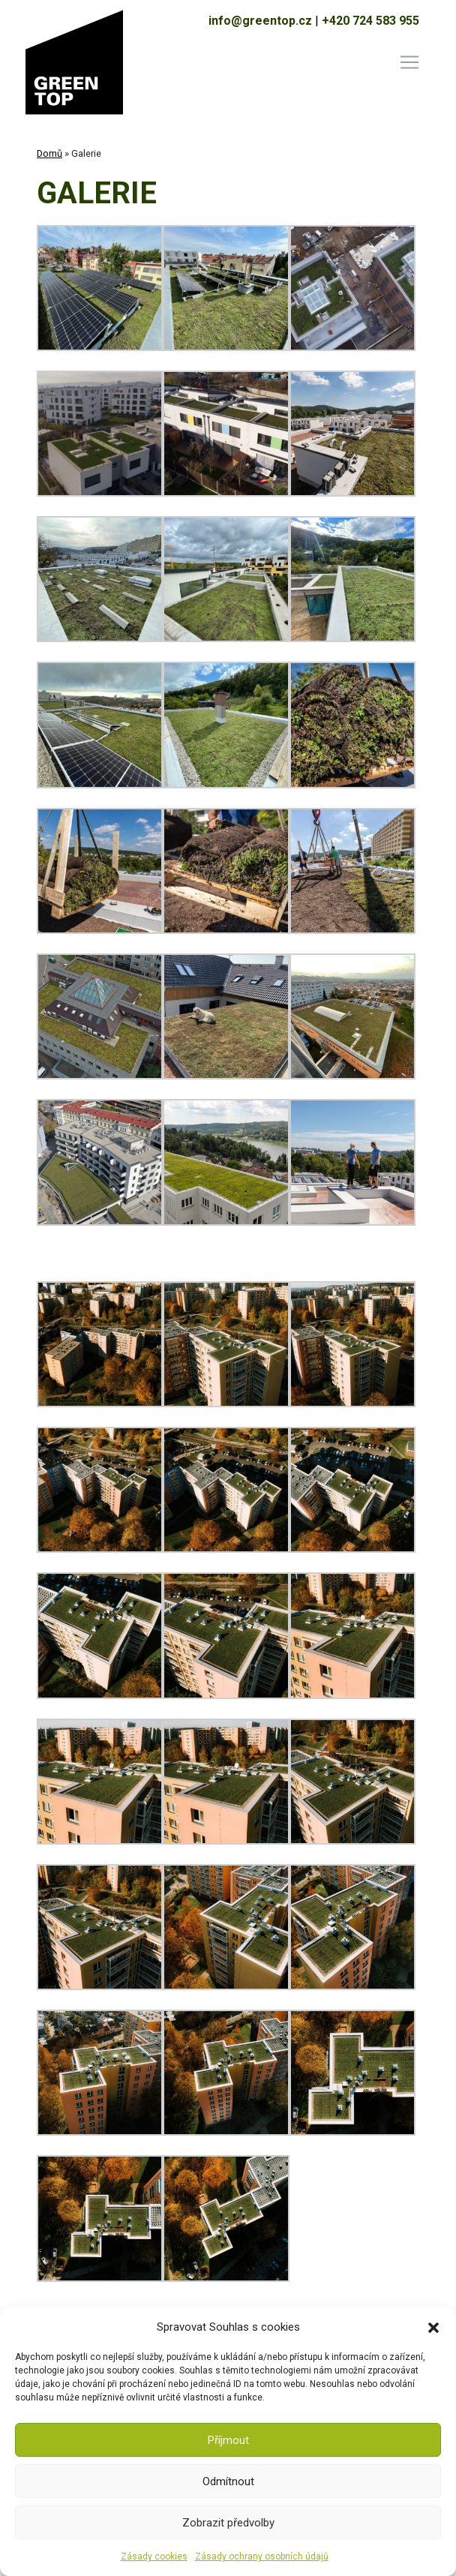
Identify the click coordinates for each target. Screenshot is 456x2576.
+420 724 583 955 (370, 21)
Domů (49, 153)
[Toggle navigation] (409, 62)
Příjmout (228, 2440)
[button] (433, 2326)
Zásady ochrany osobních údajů (261, 2556)
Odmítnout (228, 2481)
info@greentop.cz (260, 21)
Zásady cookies (154, 2556)
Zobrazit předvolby (228, 2522)
